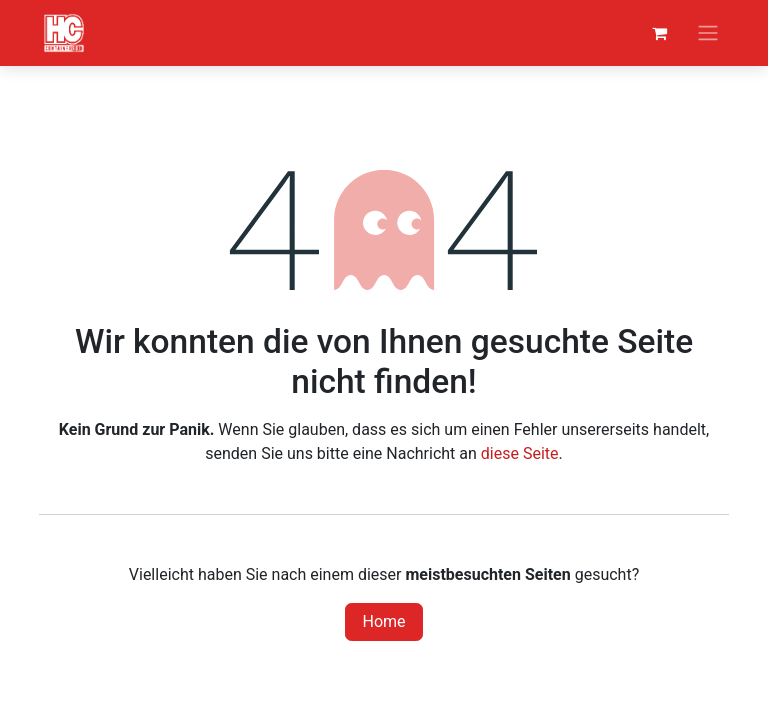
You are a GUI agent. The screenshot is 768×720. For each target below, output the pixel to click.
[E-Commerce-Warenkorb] (659, 33)
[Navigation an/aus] (708, 33)
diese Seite (520, 453)
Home (383, 621)
